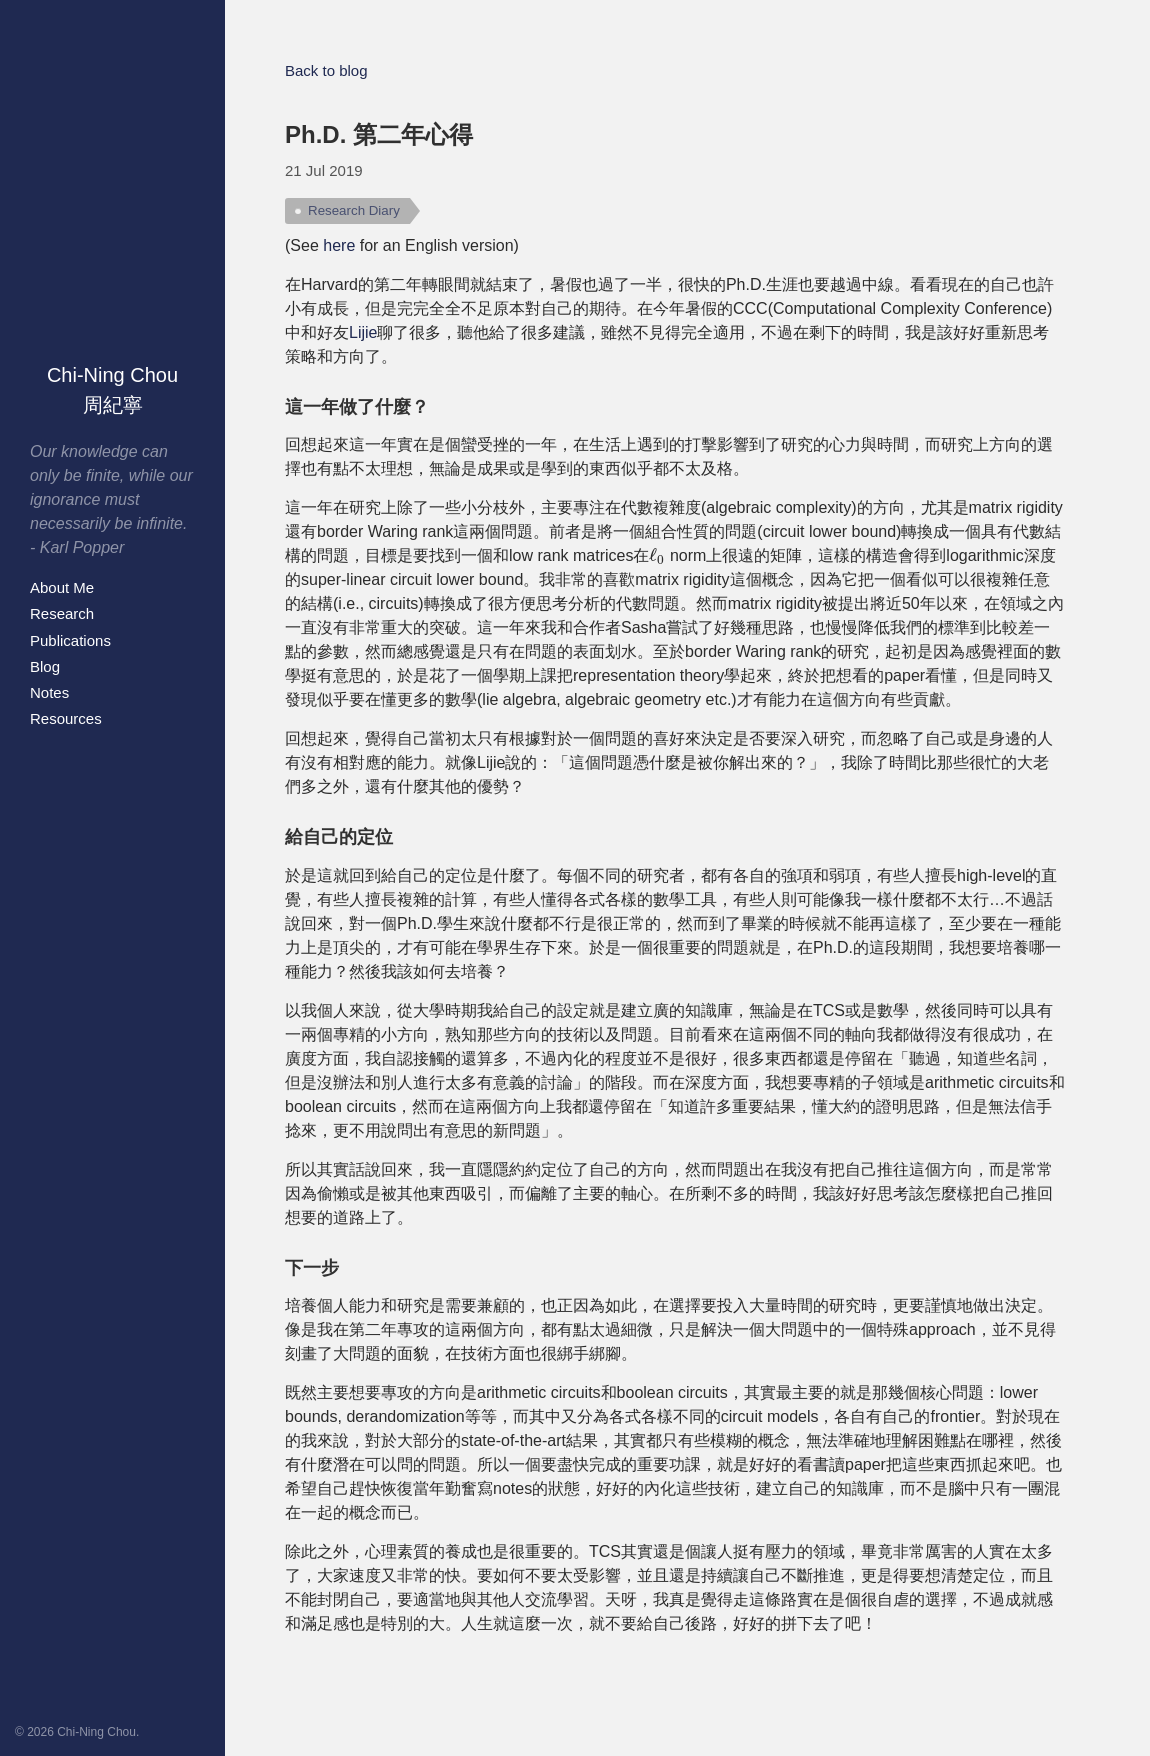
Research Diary (354, 210)
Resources (66, 718)
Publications (70, 640)
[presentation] (657, 556)
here (339, 245)
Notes (49, 692)
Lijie (363, 332)
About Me (62, 587)
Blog (45, 666)
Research (62, 613)
